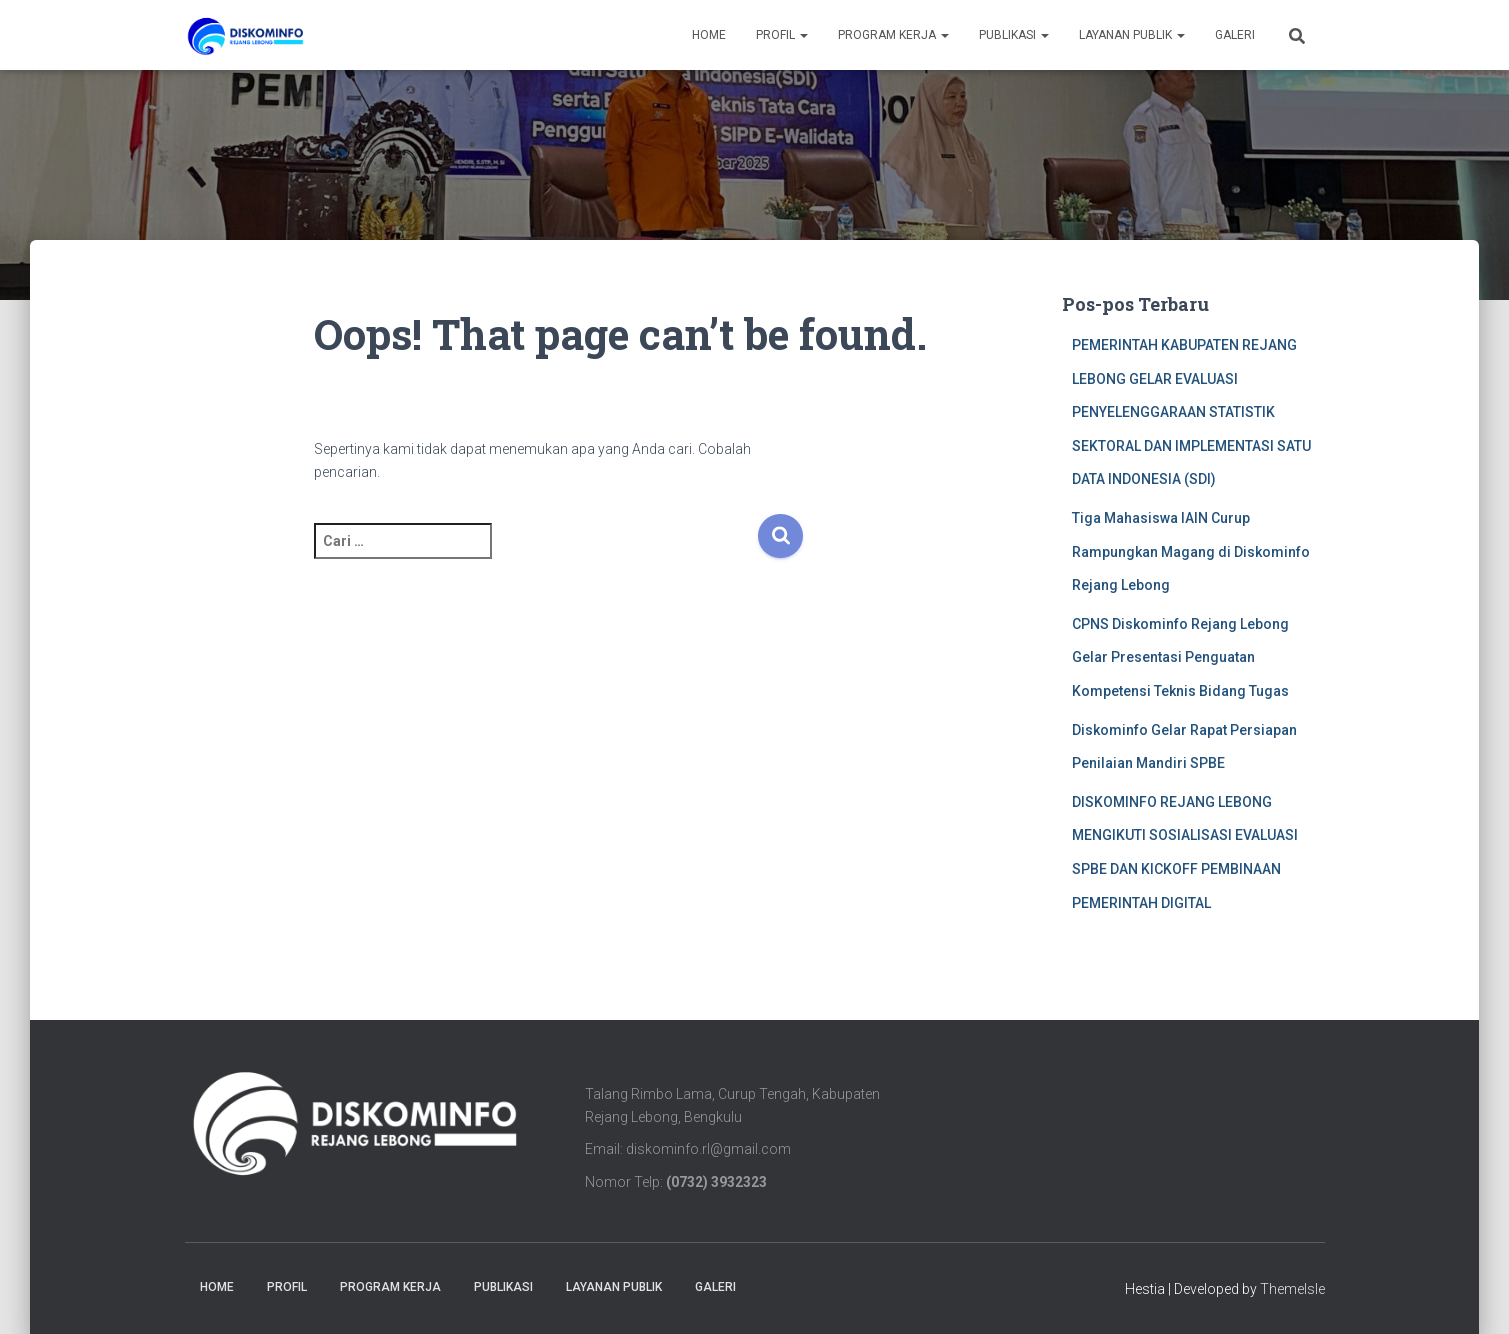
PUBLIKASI (1014, 35)
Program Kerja (893, 35)
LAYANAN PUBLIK (1132, 35)
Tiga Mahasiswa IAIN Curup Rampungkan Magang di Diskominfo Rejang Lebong (1191, 551)
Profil (782, 35)
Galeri (1235, 35)
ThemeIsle (1292, 1289)
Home (709, 35)
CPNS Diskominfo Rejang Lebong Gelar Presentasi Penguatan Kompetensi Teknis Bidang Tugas (1180, 657)
